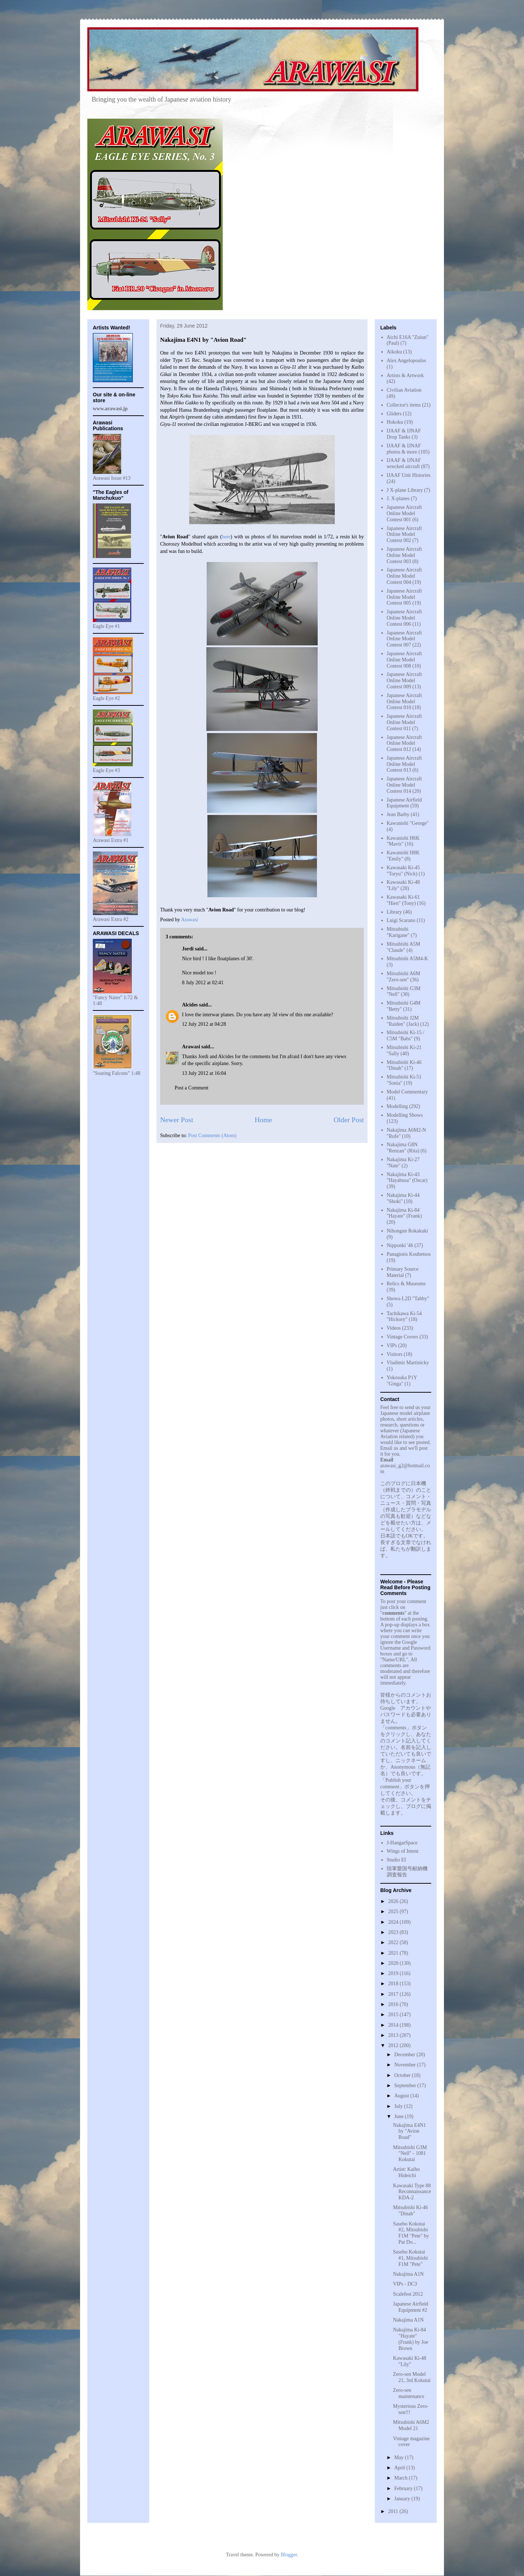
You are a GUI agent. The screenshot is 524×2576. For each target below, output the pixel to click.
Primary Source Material (402, 1272)
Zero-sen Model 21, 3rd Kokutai (411, 2377)
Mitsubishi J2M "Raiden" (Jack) (403, 1021)
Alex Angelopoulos (406, 360)
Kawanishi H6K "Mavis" (403, 841)
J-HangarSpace (402, 1842)
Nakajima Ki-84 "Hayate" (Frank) (404, 1213)
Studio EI (396, 1860)
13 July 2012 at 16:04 (204, 1073)
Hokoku (395, 422)
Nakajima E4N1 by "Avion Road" (409, 2131)
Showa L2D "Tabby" (408, 1298)
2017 (394, 1994)
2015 (394, 2014)
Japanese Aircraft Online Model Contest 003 (404, 555)
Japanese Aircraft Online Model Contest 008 (404, 660)
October (403, 2075)
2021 (394, 1953)
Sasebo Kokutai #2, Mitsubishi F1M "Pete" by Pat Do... (411, 2233)
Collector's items (404, 405)
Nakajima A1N (408, 2274)
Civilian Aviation (404, 390)
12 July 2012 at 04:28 (204, 1024)
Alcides (190, 1005)
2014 (394, 2025)
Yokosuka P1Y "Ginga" (402, 1380)
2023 (394, 1932)
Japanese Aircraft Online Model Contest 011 (404, 722)
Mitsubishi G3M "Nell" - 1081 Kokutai (410, 2154)
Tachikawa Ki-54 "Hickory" (404, 1316)
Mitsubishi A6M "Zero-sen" (403, 976)
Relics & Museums (406, 1283)
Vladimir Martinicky (408, 1362)
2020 (394, 1963)
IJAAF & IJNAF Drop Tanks (404, 434)
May (399, 2457)
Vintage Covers (402, 1337)
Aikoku (394, 352)
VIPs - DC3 (405, 2284)
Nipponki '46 (400, 1245)
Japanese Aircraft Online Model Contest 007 (404, 639)
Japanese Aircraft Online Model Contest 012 (404, 743)
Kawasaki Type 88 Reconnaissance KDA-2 (412, 2192)
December (405, 2054)
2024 (394, 1922)
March (401, 2478)
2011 (394, 2511)
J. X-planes (398, 498)
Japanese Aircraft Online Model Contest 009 (404, 680)
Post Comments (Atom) (212, 1135)
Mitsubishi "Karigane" (398, 932)
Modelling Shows (405, 1115)
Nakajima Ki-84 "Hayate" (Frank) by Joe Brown (410, 2339)
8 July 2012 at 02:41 (202, 982)
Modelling (397, 1106)
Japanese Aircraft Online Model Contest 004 (404, 576)
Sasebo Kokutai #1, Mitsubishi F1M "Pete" (410, 2258)
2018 (394, 1983)
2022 (394, 1942)
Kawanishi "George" (408, 823)
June (399, 2116)
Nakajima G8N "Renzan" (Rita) (403, 1148)
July (399, 2106)
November (405, 2064)
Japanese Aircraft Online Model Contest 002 (404, 534)
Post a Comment (192, 1088)
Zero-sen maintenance (408, 2393)
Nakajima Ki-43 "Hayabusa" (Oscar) (407, 1177)
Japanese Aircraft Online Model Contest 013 (404, 764)
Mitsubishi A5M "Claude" (403, 947)
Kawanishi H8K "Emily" (403, 856)
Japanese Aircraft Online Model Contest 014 (404, 785)
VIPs (392, 1345)
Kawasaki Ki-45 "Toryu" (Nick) (403, 871)
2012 (394, 2045)
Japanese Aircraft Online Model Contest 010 (404, 702)
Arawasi (191, 1046)
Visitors (395, 1354)
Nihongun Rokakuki (407, 1231)
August (402, 2095)
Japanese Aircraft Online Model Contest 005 (404, 597)
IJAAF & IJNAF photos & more (404, 449)
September (405, 2085)
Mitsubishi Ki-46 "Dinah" (410, 2210)
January (402, 2498)
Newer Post (176, 1120)
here (226, 536)
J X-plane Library (405, 490)
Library (394, 912)
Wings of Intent (402, 1851)
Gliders (394, 413)
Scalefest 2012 (408, 2294)
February (404, 2488)
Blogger (289, 2554)
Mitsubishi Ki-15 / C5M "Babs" (405, 1035)
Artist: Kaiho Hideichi (406, 2172)
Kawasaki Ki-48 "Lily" (409, 2361)
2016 (394, 2004)
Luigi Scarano (401, 920)
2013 (394, 2035)
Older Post (349, 1120)
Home (263, 1120)
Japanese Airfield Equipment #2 (410, 2307)
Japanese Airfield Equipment (404, 803)
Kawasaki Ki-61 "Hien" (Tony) (403, 900)
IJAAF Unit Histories (409, 475)
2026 (394, 1901)
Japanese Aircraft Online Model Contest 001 (404, 513)
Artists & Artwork (405, 375)
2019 (394, 1973)
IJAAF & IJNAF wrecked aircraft (404, 463)
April (400, 2467)
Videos (394, 1328)
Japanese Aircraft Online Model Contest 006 (404, 618)
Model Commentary (407, 1092)
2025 (394, 1911)
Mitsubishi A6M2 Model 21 (411, 2425)
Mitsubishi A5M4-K (407, 958)
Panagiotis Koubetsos (409, 1254)
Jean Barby (398, 814)
